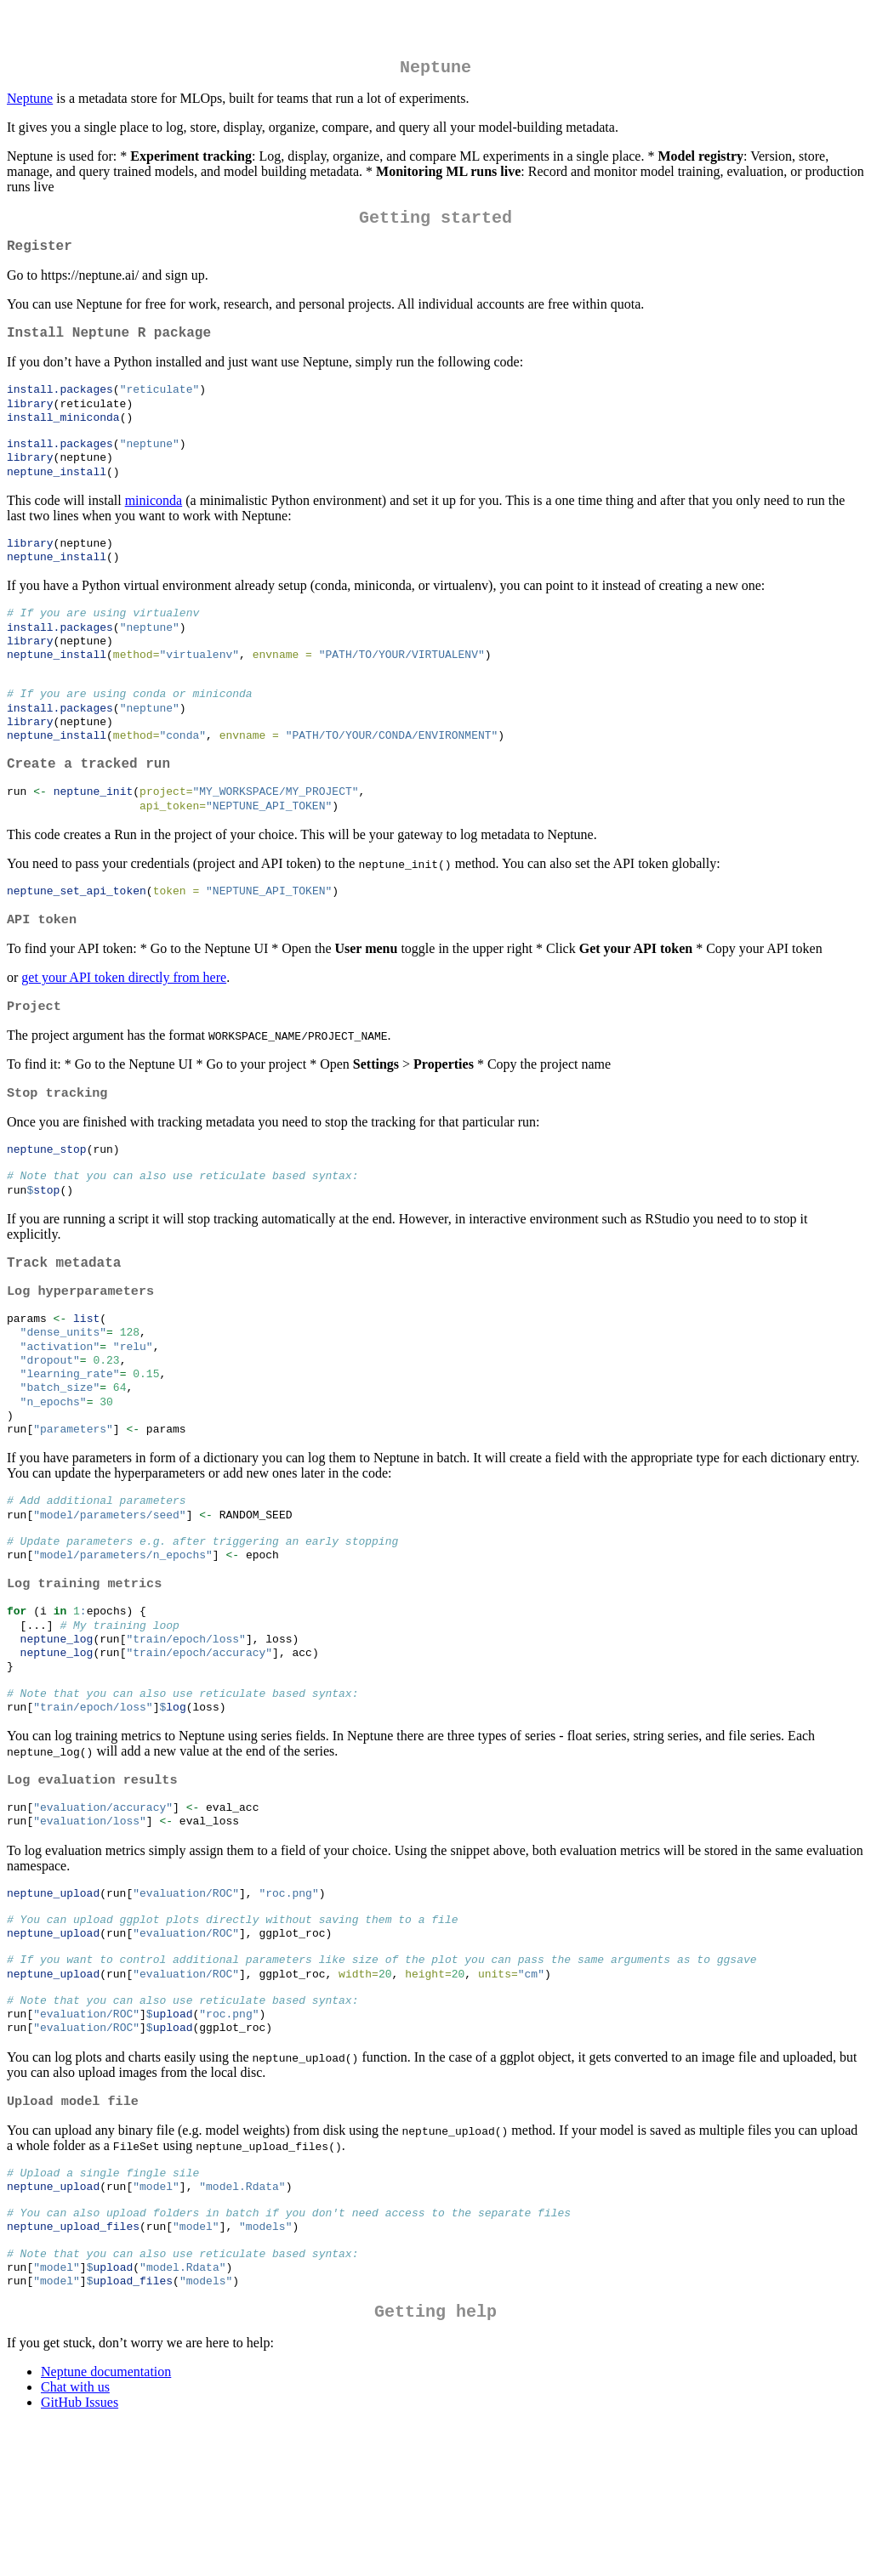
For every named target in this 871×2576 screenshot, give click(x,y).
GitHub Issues (79, 2554)
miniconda (154, 525)
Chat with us (75, 2539)
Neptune (30, 101)
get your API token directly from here (123, 1031)
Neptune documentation (106, 2523)
